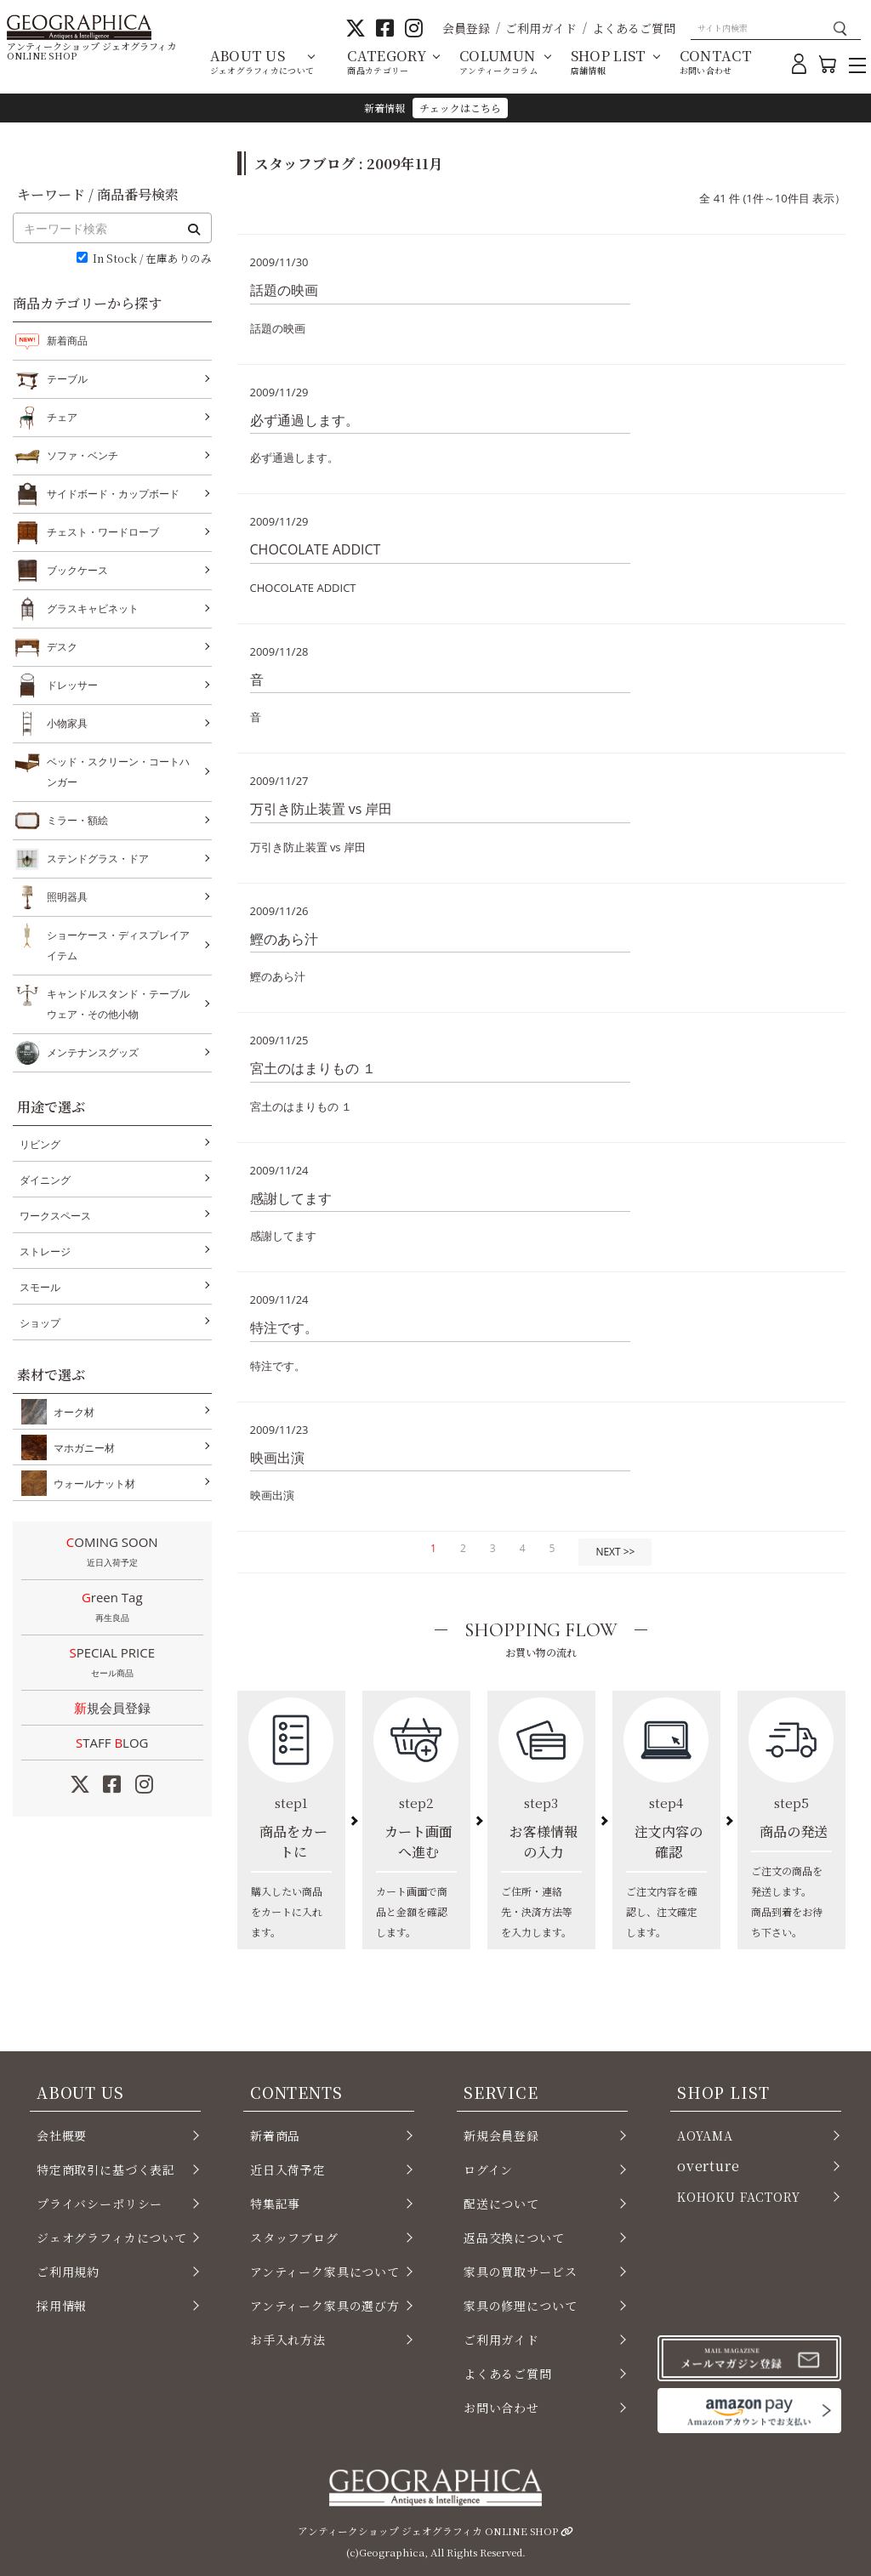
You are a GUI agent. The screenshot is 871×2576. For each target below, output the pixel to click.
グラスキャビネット (93, 609)
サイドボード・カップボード (113, 494)
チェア (62, 417)
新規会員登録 (112, 1707)
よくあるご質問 (633, 28)
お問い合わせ (501, 2407)
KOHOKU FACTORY (738, 2196)
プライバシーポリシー (99, 2203)
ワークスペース (55, 1215)
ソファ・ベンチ (82, 456)
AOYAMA (705, 2135)
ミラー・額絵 (77, 820)
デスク (62, 647)
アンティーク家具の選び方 (325, 2305)
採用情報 (62, 2305)
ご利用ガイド (541, 28)
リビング (40, 1144)
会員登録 (466, 28)
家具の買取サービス (520, 2271)
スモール (40, 1287)
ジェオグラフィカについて (112, 2237)
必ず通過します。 (304, 420)
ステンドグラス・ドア (98, 859)
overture (708, 2165)
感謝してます (291, 1198)
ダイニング (45, 1180)
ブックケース (77, 570)
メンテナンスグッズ (93, 1053)
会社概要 (62, 2135)
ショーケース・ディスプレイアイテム (118, 943)
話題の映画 (284, 290)
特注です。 (284, 1327)
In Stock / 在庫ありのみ (152, 258)
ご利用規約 (68, 2271)
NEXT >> (615, 1551)
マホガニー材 (81, 1447)
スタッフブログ (294, 2237)
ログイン (488, 2169)
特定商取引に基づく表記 (106, 2169)
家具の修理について (520, 2305)
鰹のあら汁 (284, 939)
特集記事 (275, 2203)
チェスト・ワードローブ (103, 532)
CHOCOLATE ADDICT (315, 549)
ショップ (40, 1323)
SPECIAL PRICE (112, 1663)
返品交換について (514, 2237)
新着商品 (67, 340)
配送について (501, 2203)
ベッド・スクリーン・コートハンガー (118, 770)
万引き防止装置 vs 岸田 (321, 808)
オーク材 (70, 1411)
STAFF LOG (112, 1742)
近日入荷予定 (288, 2169)
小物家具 (67, 724)
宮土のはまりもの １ (313, 1068)
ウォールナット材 (91, 1483)
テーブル (67, 379)
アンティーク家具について (325, 2271)
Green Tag (112, 1608)
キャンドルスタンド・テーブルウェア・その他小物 (118, 1002)
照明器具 (67, 897)
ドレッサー (72, 685)
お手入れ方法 (288, 2339)
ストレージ (45, 1251)
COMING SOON (112, 1552)
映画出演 (277, 1457)
